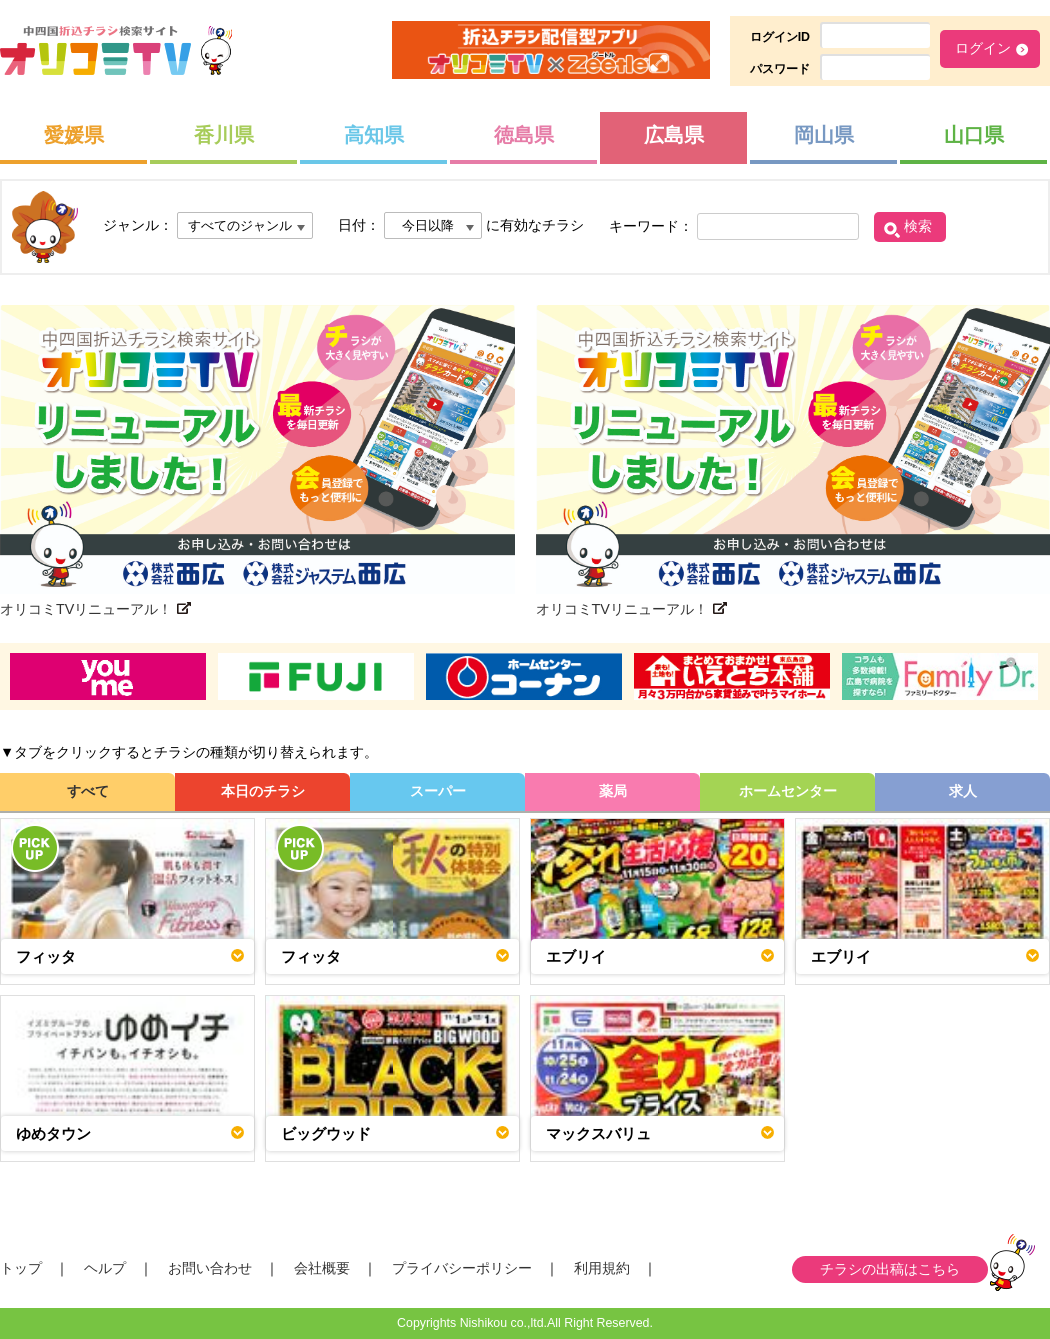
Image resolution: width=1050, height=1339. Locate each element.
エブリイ (576, 956)
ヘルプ (105, 1268)
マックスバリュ (598, 1133)
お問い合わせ (210, 1268)
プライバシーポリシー (462, 1268)
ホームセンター (788, 791)
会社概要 (322, 1268)
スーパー (438, 791)
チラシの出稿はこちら (890, 1269)
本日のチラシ (263, 791)
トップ (21, 1268)
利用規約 (602, 1268)
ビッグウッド (326, 1133)
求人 (963, 791)
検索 (918, 226)
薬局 (613, 791)
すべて (88, 791)
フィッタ (46, 956)
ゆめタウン (53, 1133)
